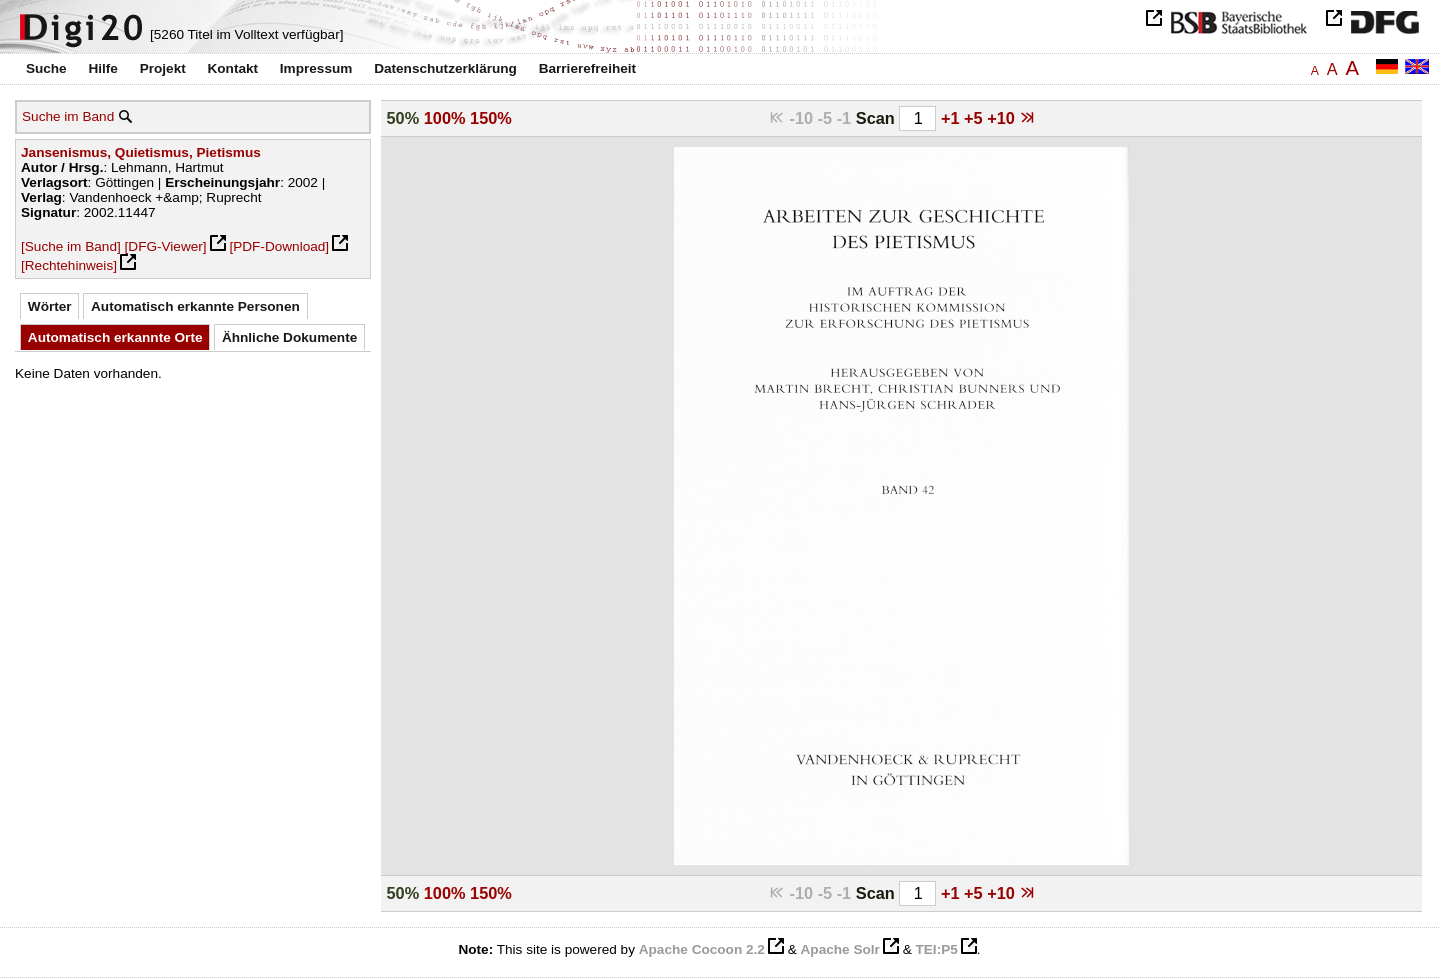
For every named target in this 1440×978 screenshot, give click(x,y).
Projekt (163, 68)
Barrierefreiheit (587, 68)
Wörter (50, 306)
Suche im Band (68, 116)
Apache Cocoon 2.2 (702, 949)
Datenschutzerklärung (445, 68)
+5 (975, 118)
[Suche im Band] (71, 246)
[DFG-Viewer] (166, 246)
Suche (46, 68)
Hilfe (102, 68)
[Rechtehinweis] (69, 265)
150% (491, 118)
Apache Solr (840, 949)
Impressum (316, 68)
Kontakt (232, 68)
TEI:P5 (936, 949)
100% (445, 118)
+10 (1003, 118)
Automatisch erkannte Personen (195, 306)
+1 (952, 118)
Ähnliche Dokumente (289, 337)
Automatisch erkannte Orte (115, 337)
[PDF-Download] (279, 246)
